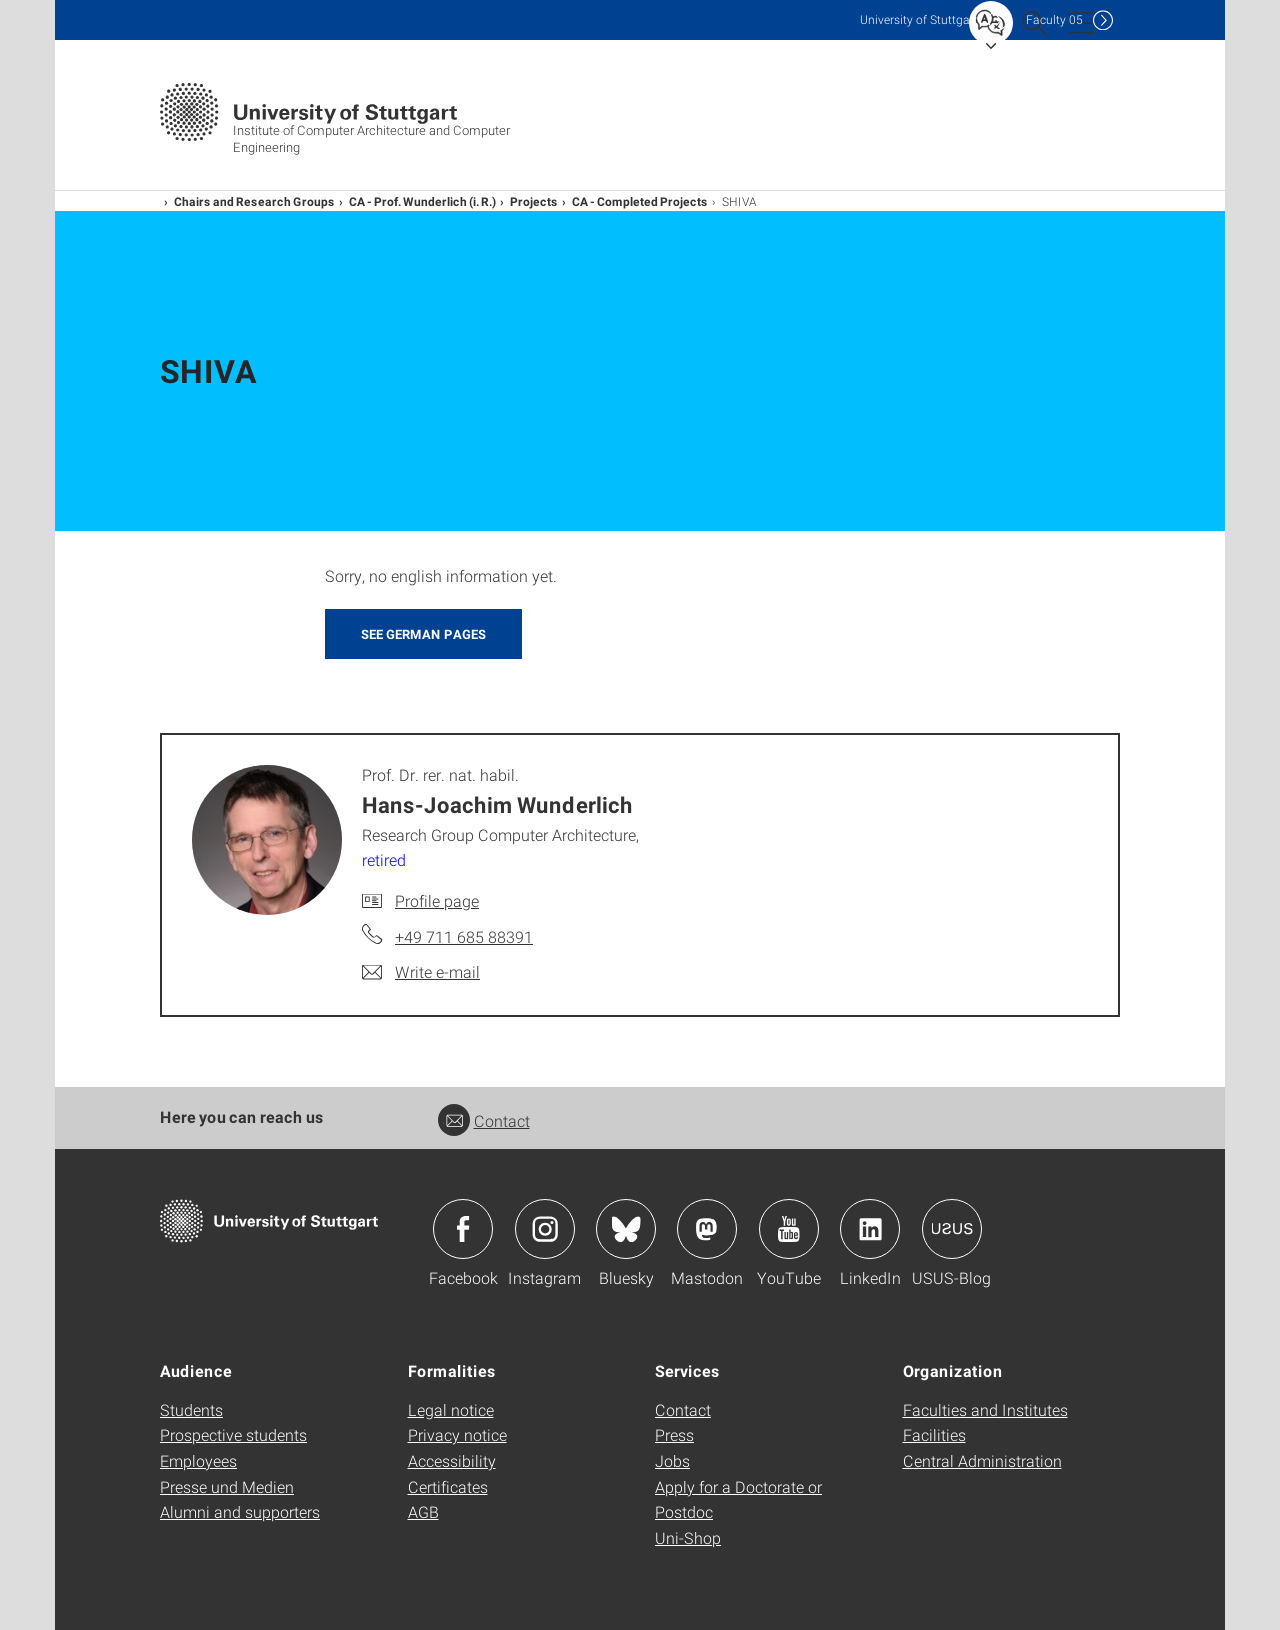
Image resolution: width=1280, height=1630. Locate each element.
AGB (423, 1511)
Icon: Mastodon (707, 1229)
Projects (534, 201)
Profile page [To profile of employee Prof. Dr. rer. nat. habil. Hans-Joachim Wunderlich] (437, 900)
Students (191, 1409)
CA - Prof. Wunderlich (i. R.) (422, 201)
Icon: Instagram (545, 1229)
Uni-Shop (688, 1537)
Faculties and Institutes (985, 1409)
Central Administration (982, 1460)
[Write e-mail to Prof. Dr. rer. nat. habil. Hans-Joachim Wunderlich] (421, 972)
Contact (484, 1120)
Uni (919, 19)
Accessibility (452, 1460)
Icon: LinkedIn (870, 1229)
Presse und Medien (227, 1486)
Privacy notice (457, 1434)
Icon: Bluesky (626, 1229)
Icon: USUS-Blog (952, 1229)
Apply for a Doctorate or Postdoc (738, 1499)
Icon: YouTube (789, 1229)
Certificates (448, 1486)
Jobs (672, 1460)
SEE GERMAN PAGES (423, 634)
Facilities (934, 1434)
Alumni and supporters (240, 1511)
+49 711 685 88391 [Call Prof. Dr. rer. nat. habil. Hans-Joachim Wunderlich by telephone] (464, 936)
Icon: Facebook (463, 1229)
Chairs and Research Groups (254, 201)
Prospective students (233, 1434)
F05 (1054, 19)
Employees (198, 1460)
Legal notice (451, 1409)
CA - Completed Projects (640, 201)
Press (674, 1434)
